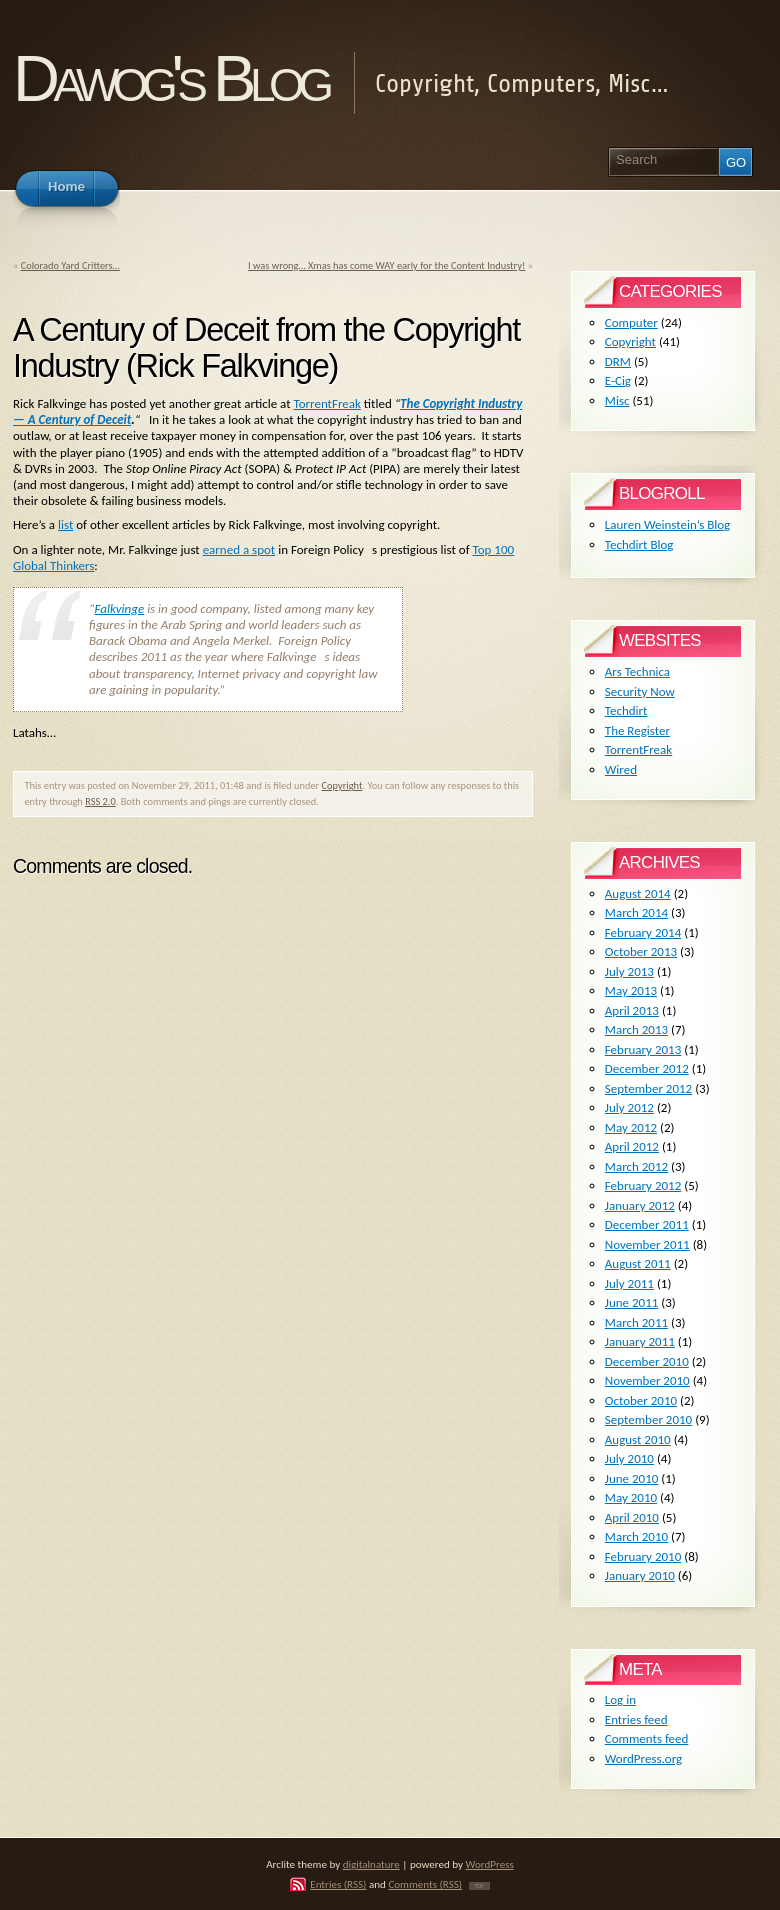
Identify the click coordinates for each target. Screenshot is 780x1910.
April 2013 (632, 1010)
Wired (621, 769)
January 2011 (640, 1341)
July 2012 (629, 1107)
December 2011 (647, 1224)
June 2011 (632, 1302)
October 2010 (641, 1400)
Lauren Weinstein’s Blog (667, 524)
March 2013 (636, 1029)
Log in (620, 1699)
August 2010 (638, 1439)
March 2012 (636, 1166)
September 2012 (648, 1088)
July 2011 (629, 1283)
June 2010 (632, 1478)
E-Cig (618, 380)
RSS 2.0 (100, 801)
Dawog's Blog (170, 78)
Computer (631, 322)
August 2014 (638, 893)
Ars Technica (637, 671)
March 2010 (636, 1536)
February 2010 (643, 1556)
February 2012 (643, 1185)
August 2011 (638, 1263)
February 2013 (643, 1049)
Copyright (342, 785)
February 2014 (643, 932)
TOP (479, 1886)
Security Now (640, 691)
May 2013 (631, 990)
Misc (617, 400)
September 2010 (648, 1419)
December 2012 (647, 1068)
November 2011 (647, 1244)
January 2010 (640, 1575)
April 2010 (632, 1517)
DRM (618, 361)
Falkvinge (119, 608)
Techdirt (626, 710)
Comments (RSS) (425, 1884)
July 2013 (629, 971)
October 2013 (641, 951)
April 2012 (632, 1146)
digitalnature (371, 1864)
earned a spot (239, 549)
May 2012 (631, 1127)
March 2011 (636, 1322)
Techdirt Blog (639, 544)
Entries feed (636, 1719)
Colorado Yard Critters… (70, 265)
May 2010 (631, 1497)
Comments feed (647, 1738)
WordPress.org (643, 1758)
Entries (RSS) (338, 1884)
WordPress (490, 1864)
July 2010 (629, 1458)
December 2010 (647, 1361)
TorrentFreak (326, 403)
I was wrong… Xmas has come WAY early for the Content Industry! (386, 265)
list (65, 524)
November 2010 (647, 1380)
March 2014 (636, 912)
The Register (637, 730)
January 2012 (640, 1205)
